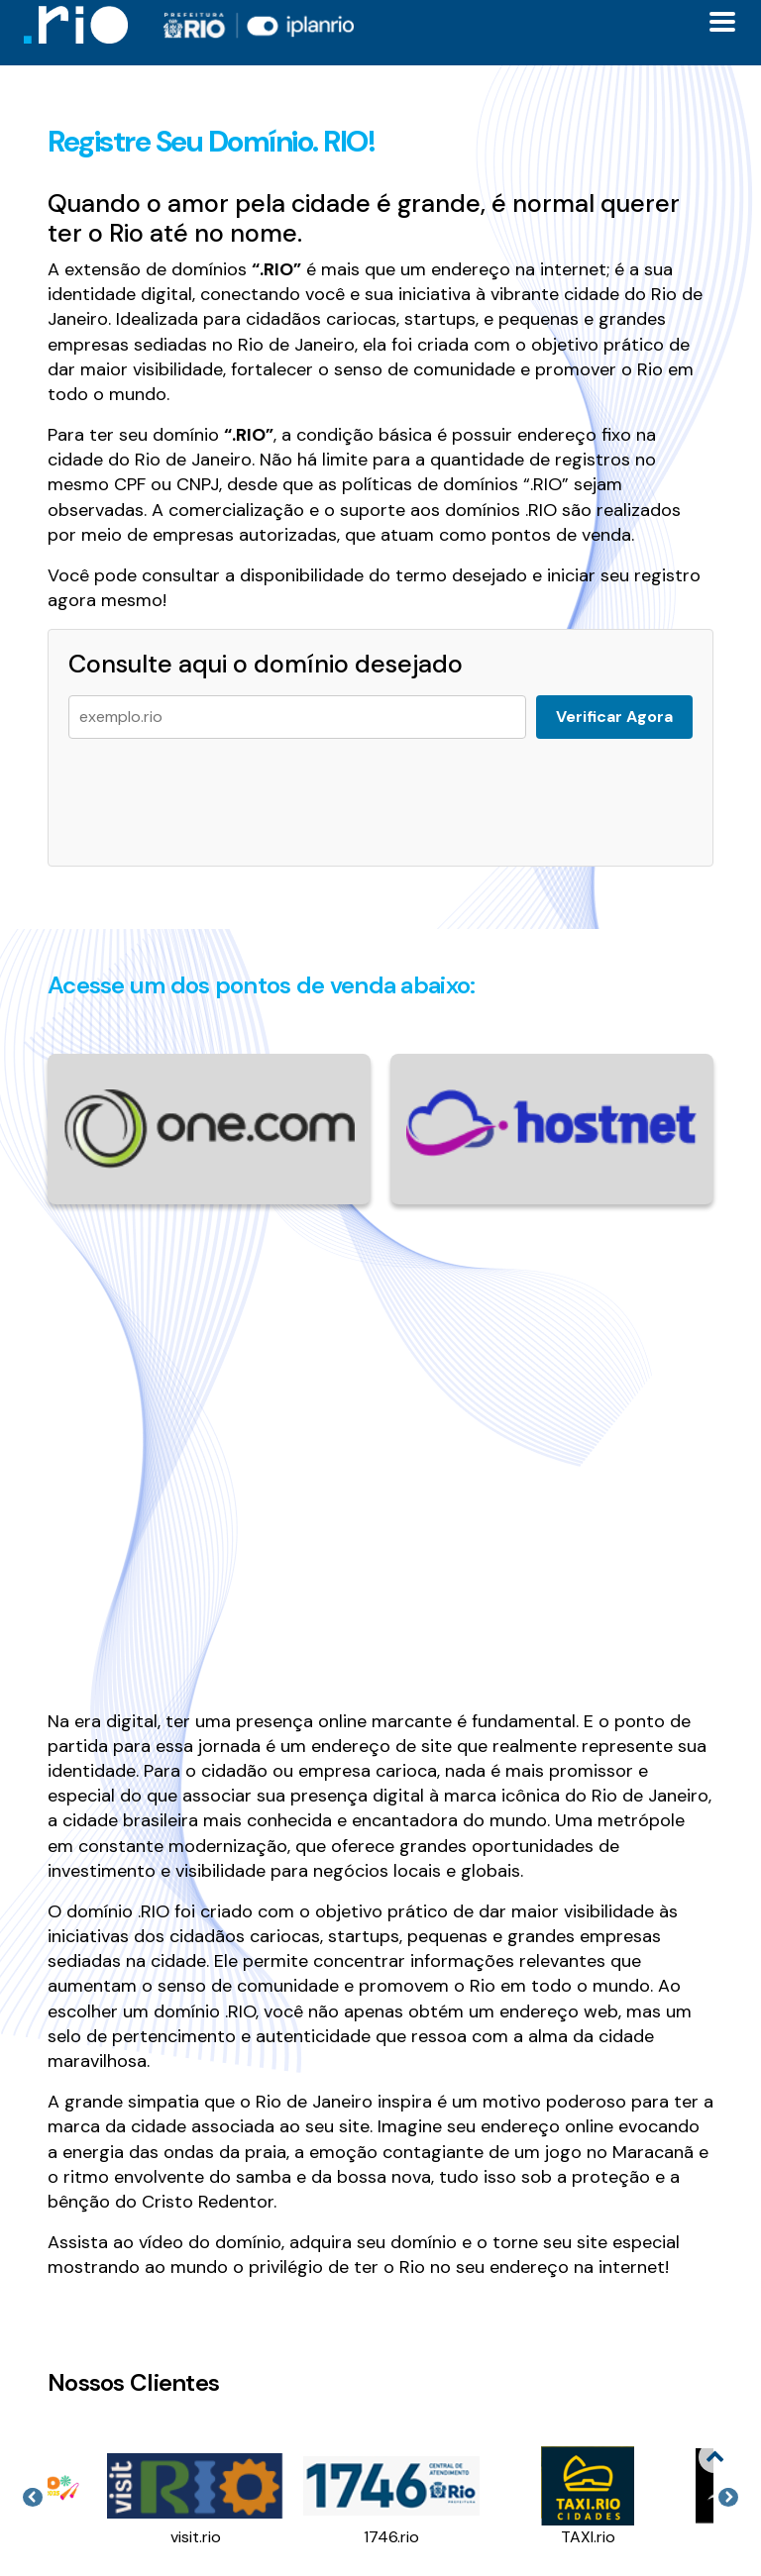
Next (728, 2498)
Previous (33, 2498)
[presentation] (219, 792)
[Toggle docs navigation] (722, 22)
